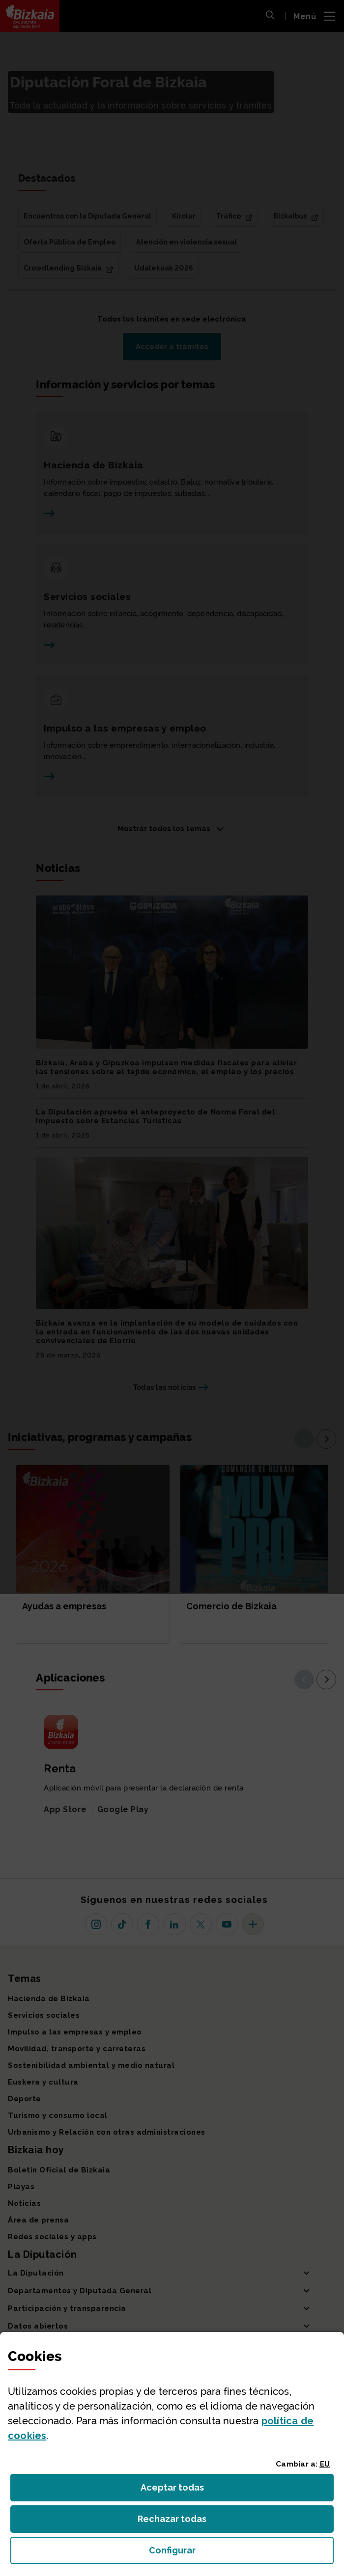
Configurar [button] (228, 2553)
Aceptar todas (181, 2490)
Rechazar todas (180, 2522)
